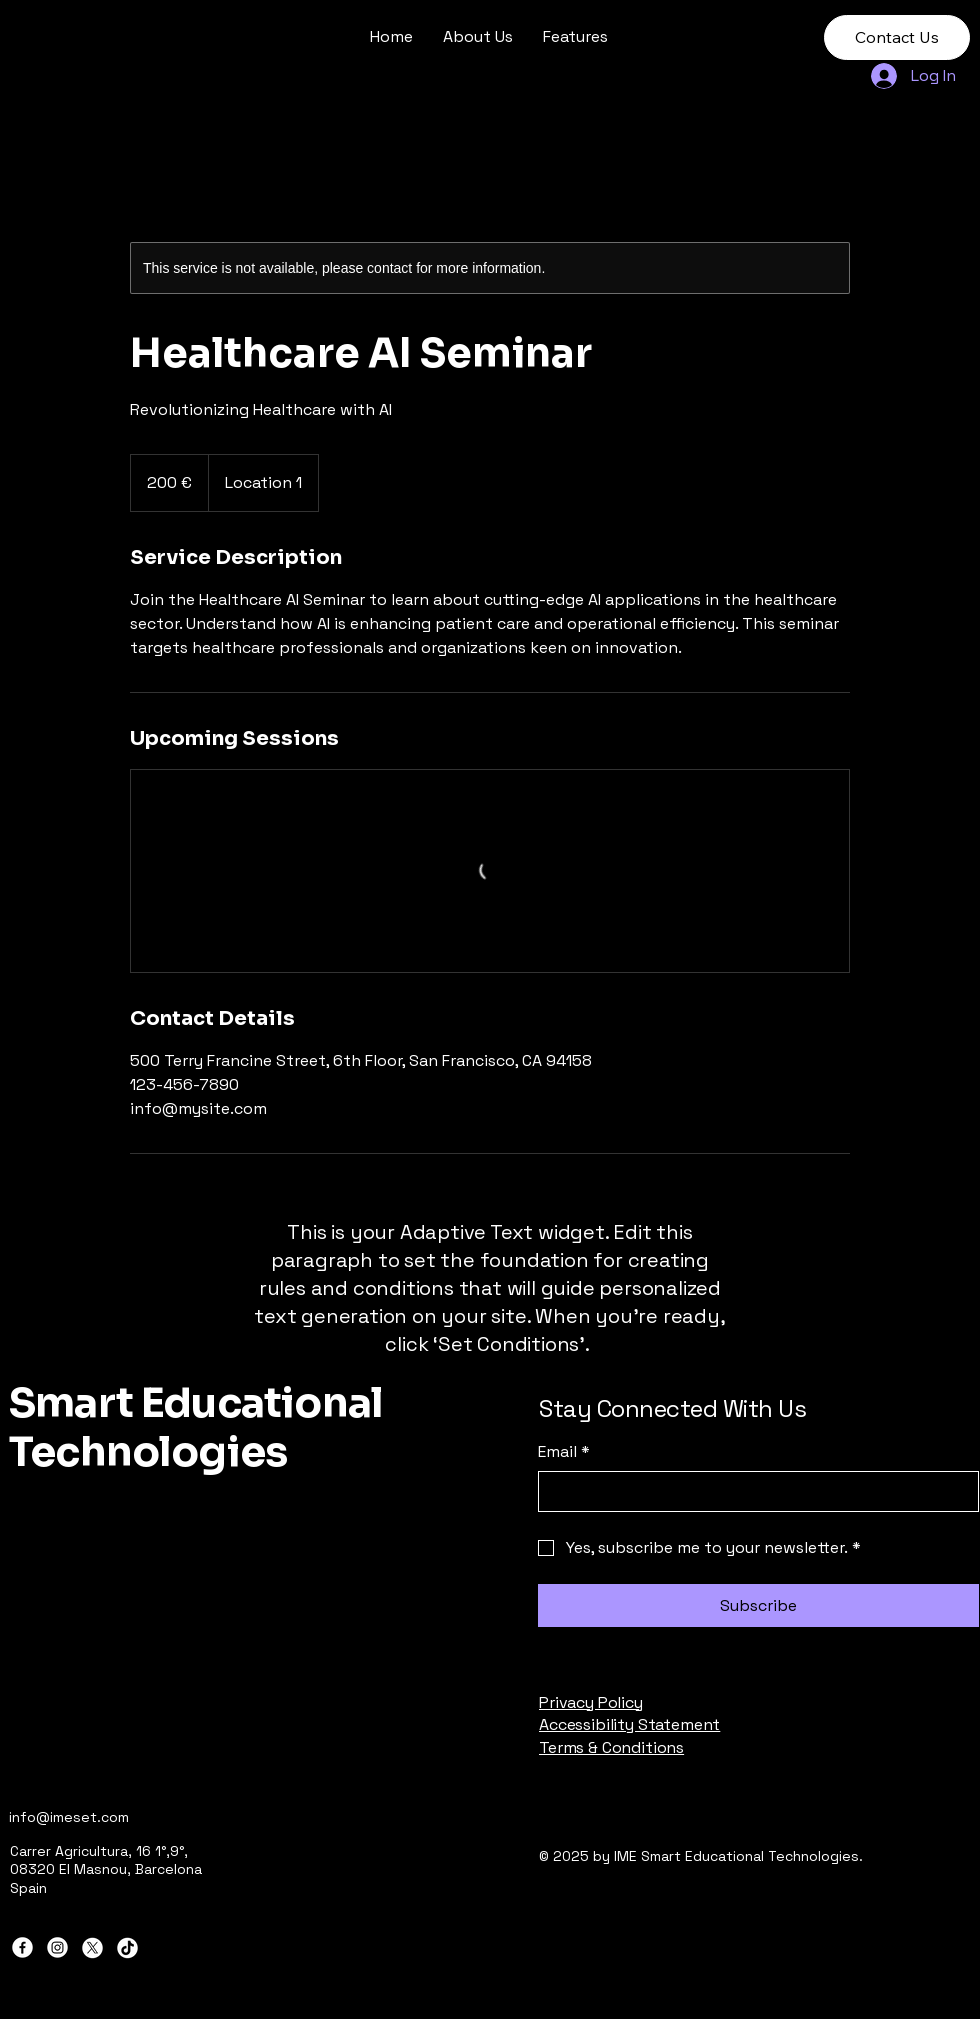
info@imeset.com (69, 1817)
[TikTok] (127, 1947)
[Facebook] (22, 1947)
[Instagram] (57, 1947)
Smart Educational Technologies (196, 1427)
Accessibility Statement (629, 1724)
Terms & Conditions (611, 1747)
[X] (92, 1947)
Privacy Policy (591, 1702)
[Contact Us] (897, 37)
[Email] (752, 1491)
